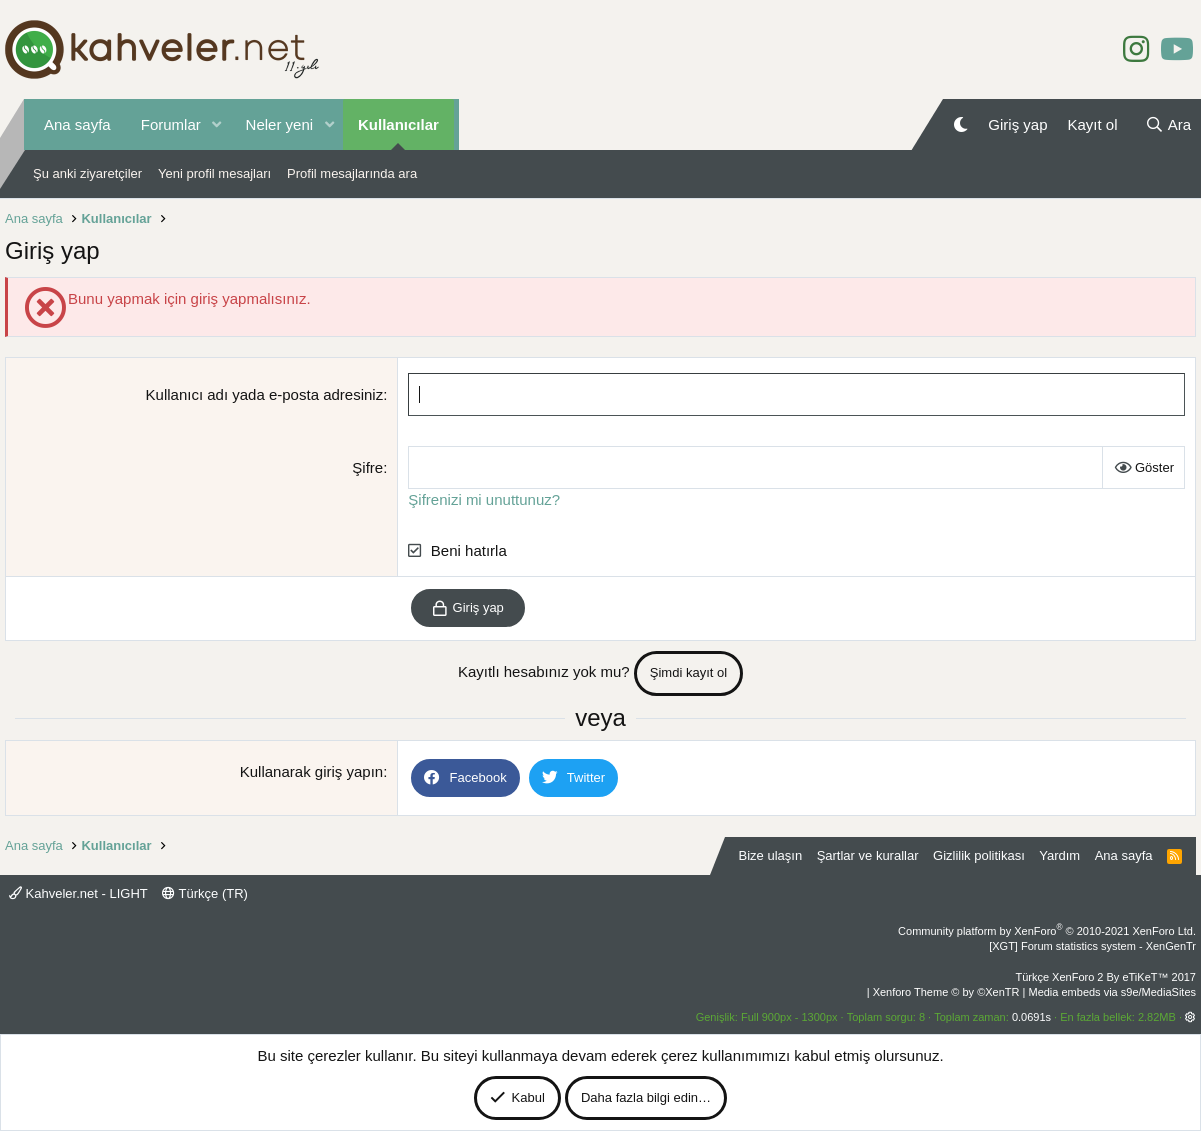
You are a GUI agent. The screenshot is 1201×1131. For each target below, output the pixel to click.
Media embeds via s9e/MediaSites (1112, 992)
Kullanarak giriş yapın (311, 771)
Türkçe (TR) (205, 893)
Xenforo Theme (946, 992)
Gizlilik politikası (979, 855)
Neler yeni (280, 124)
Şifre (367, 467)
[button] (217, 124)
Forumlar (171, 124)
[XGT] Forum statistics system (1092, 946)
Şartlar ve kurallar (868, 855)
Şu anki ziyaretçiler (87, 173)
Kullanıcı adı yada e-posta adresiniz (265, 394)
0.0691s (1031, 1017)
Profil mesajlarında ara (352, 173)
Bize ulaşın (771, 855)
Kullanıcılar (398, 124)
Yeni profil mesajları (214, 173)
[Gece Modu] (960, 124)
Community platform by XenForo (1047, 931)
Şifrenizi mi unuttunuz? (484, 499)
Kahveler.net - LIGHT (78, 893)
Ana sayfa (77, 124)
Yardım (1059, 855)
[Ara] (1168, 124)
